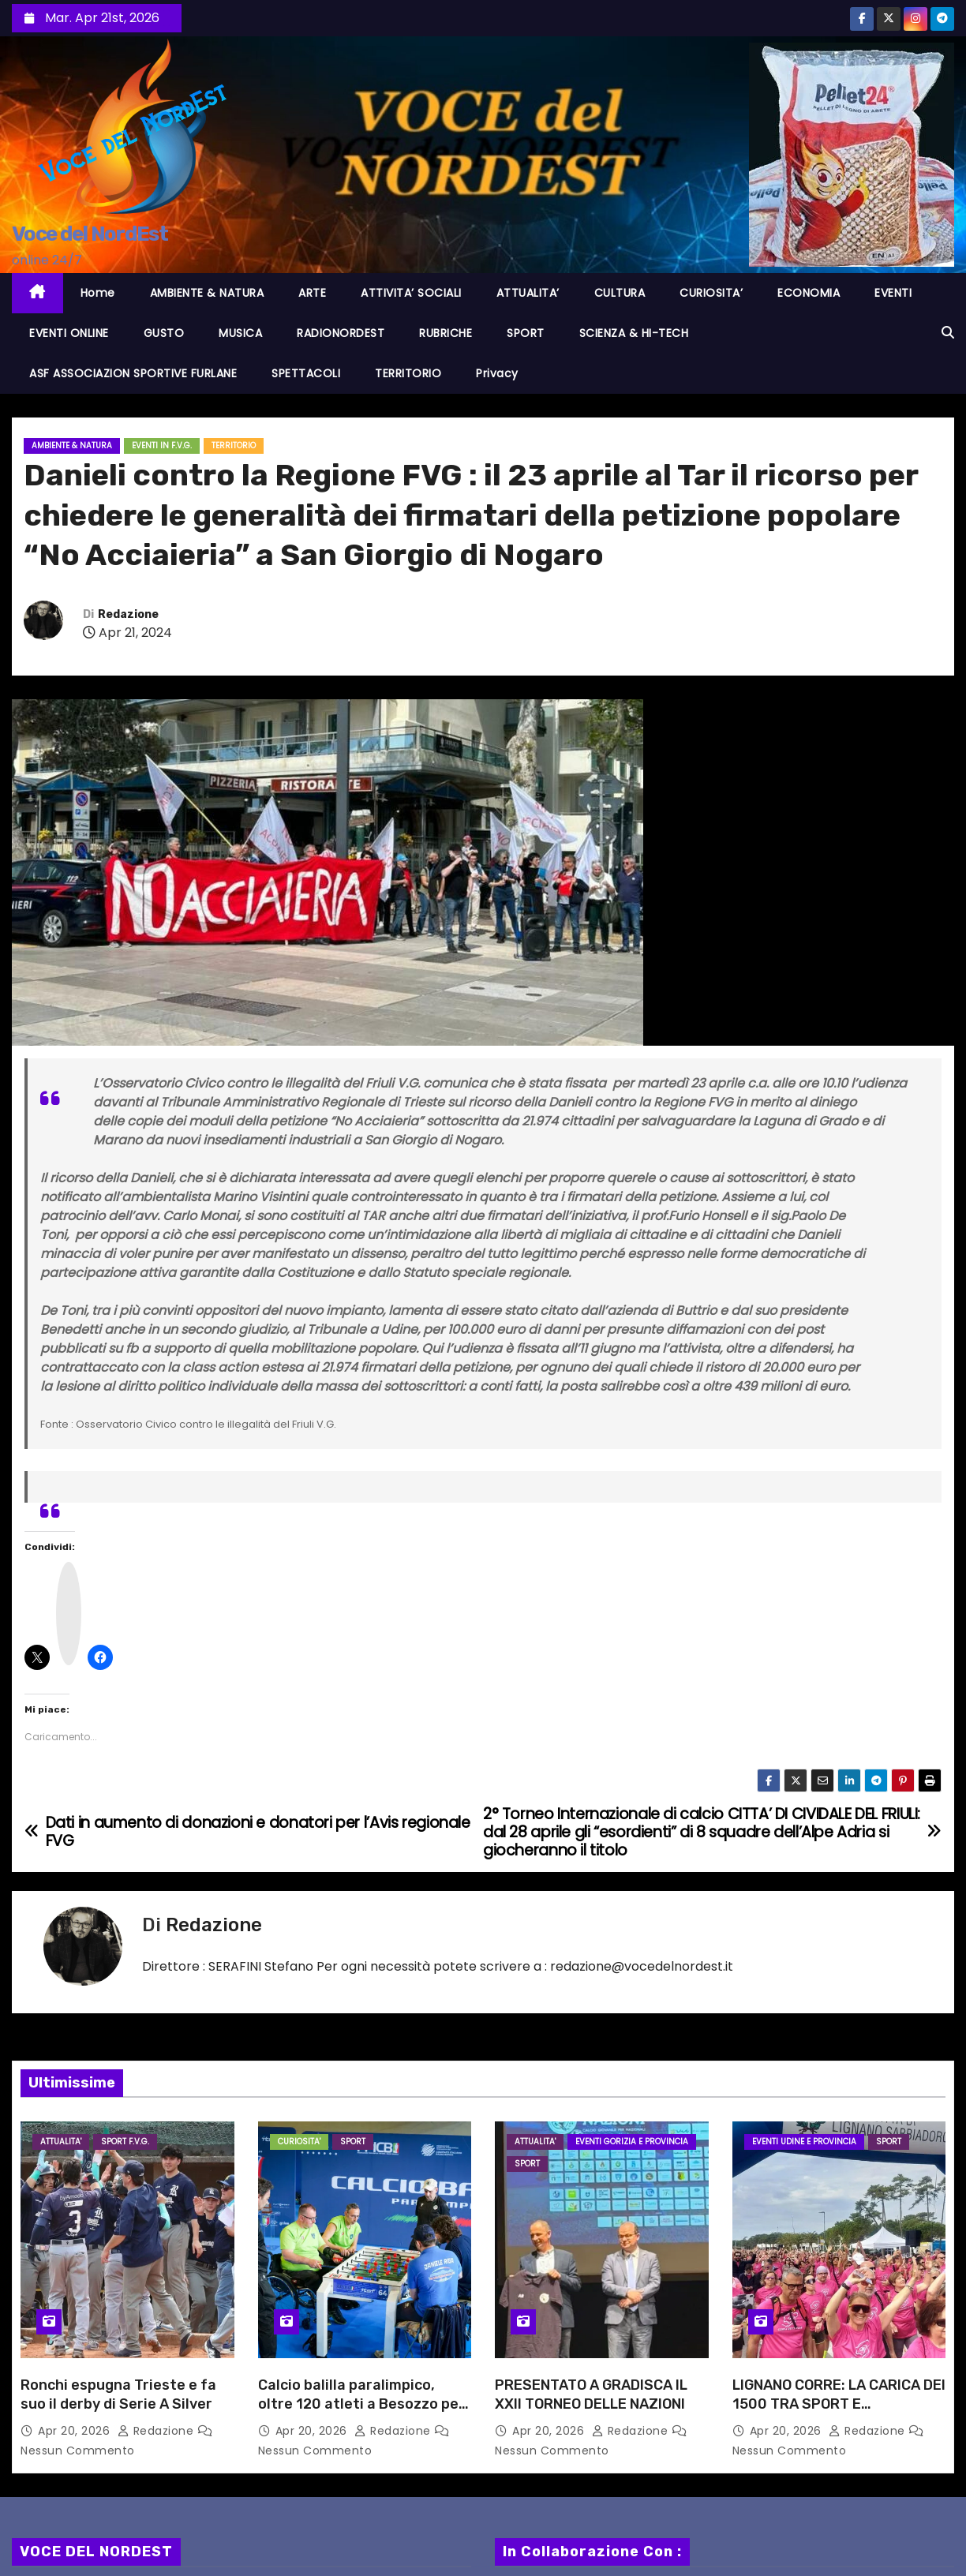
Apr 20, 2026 (76, 2431)
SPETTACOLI (305, 373)
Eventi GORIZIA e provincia (631, 2141)
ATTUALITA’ (528, 293)
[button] (948, 333)
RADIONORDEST (340, 333)
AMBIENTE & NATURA (207, 293)
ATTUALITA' (60, 2141)
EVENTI (893, 293)
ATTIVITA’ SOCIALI (411, 293)
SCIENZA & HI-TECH (634, 333)
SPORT (526, 333)
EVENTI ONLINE (69, 333)
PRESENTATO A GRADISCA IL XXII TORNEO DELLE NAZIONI (591, 2394)
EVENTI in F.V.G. (162, 445)
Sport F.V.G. (125, 2141)
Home (97, 293)
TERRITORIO (408, 373)
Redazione (128, 614)
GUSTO (164, 333)
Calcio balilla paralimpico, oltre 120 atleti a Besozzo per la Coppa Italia (361, 2404)
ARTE (312, 293)
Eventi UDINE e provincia (804, 2141)
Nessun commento (78, 2450)
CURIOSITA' (299, 2141)
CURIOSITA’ (711, 293)
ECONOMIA (808, 293)
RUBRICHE (445, 333)
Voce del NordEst (89, 234)
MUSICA (240, 333)
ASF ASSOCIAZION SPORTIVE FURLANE (133, 373)
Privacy (497, 373)
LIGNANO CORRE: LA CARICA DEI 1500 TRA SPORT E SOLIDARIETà (838, 2404)
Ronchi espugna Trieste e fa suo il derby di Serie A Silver (118, 2394)
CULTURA (620, 293)
